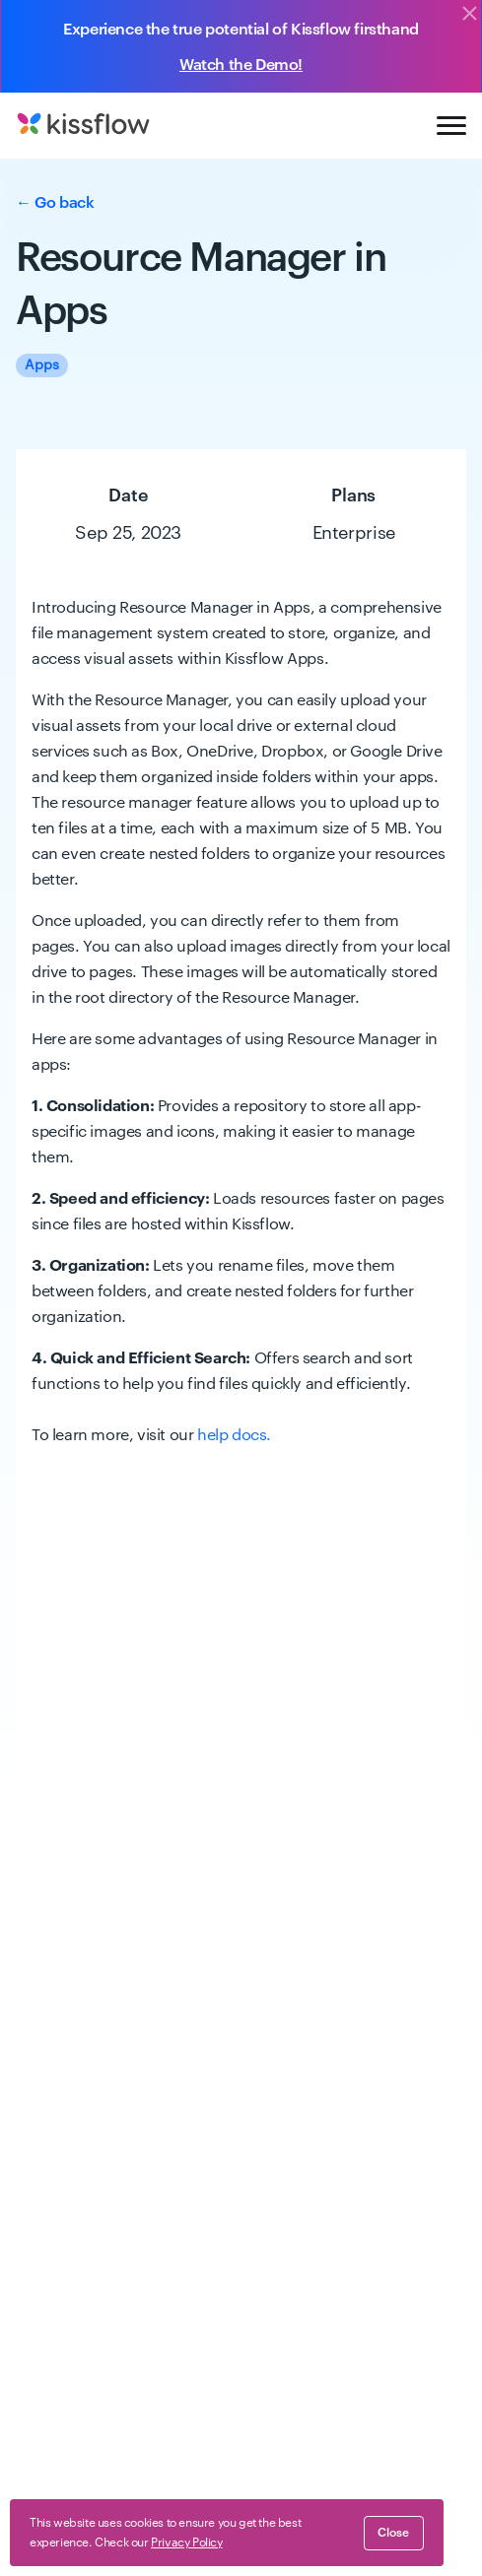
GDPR (373, 2493)
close (393, 2533)
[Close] (469, 15)
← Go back (55, 203)
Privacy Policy (162, 2493)
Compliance (249, 2493)
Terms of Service (63, 2493)
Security (320, 2493)
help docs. (234, 1435)
